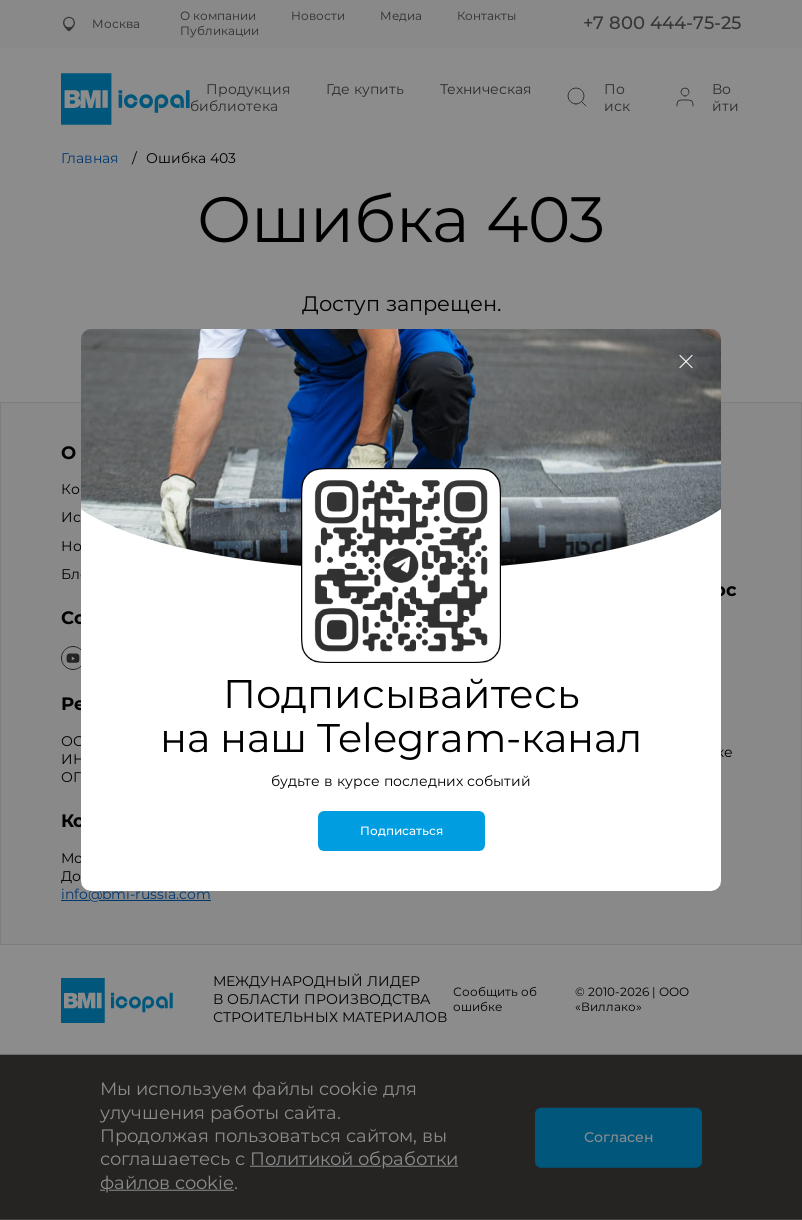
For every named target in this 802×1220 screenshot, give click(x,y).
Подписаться (401, 831)
